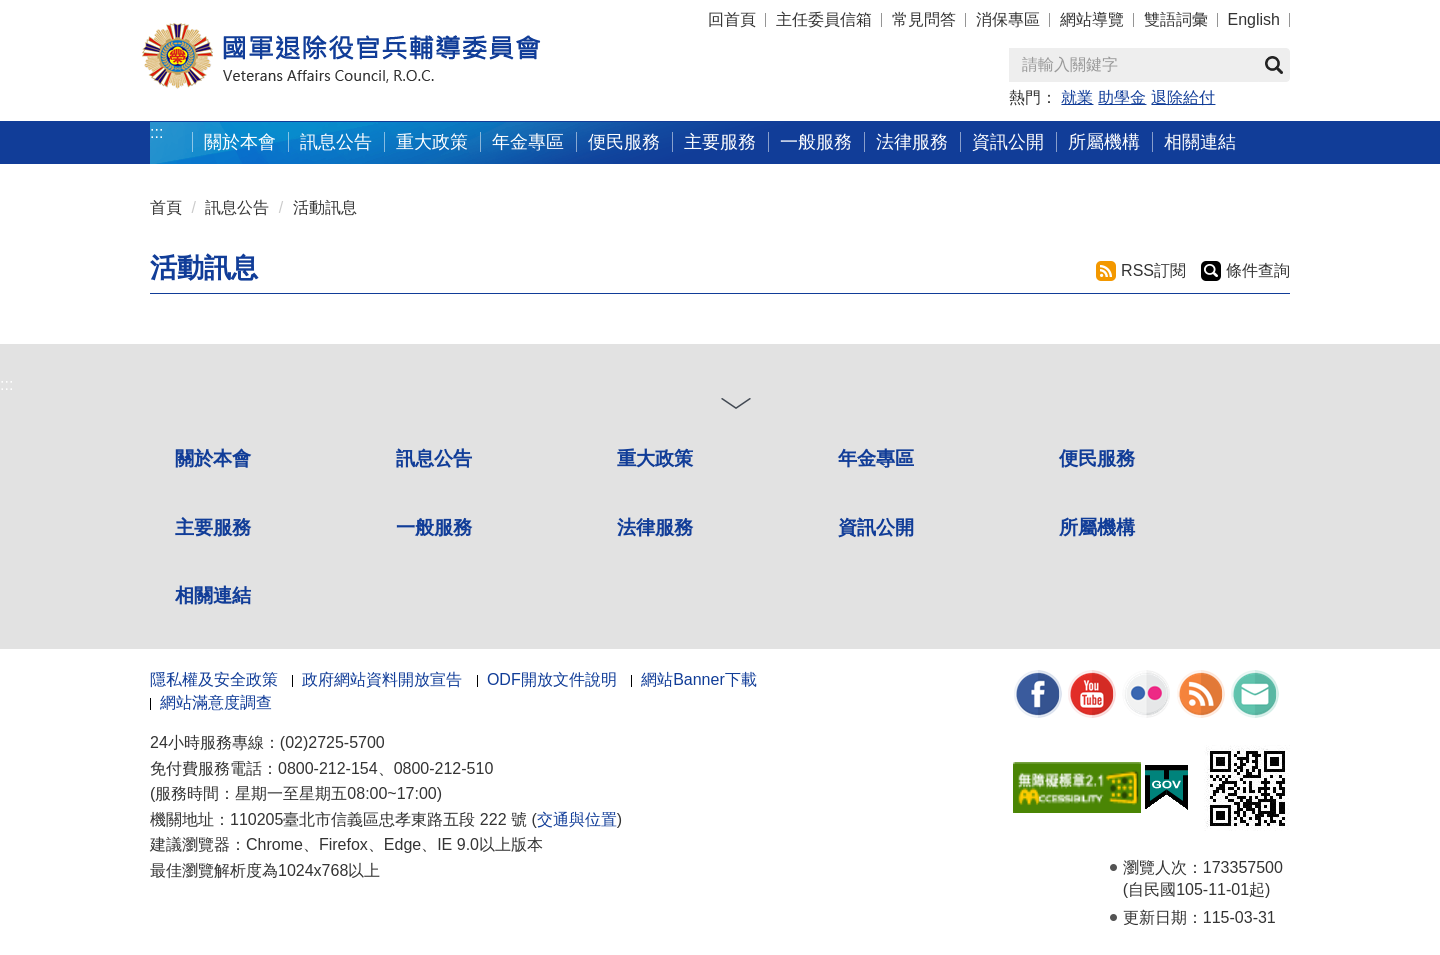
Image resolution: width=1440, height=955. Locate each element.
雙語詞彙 (1176, 19)
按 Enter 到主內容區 (90, 13)
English (1254, 19)
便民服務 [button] (624, 141)
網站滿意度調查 (216, 702)
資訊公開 (876, 527)
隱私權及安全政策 (214, 679)
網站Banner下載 (699, 679)
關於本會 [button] (240, 141)
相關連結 (213, 595)
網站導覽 (1092, 19)
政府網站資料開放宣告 (382, 679)
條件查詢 (1258, 270)
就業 (1077, 97)
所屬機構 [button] (1104, 141)
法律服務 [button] (912, 141)
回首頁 (732, 19)
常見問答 (924, 19)
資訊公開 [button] (1008, 141)
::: (156, 132)
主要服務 (213, 527)
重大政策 (432, 141)
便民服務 (1097, 458)
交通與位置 (577, 819)
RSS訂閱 (1153, 270)
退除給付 (1183, 97)
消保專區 (1008, 19)
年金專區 (528, 141)
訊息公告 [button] (336, 141)
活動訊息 (325, 207)
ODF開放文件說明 (552, 679)
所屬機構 (1097, 527)
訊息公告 (237, 207)
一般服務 (434, 527)
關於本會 (213, 458)
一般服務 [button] (816, 141)
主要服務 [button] (720, 141)
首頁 (166, 207)
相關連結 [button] (1200, 141)
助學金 (1122, 97)
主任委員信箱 (824, 19)
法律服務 (655, 527)
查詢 (1274, 65)
